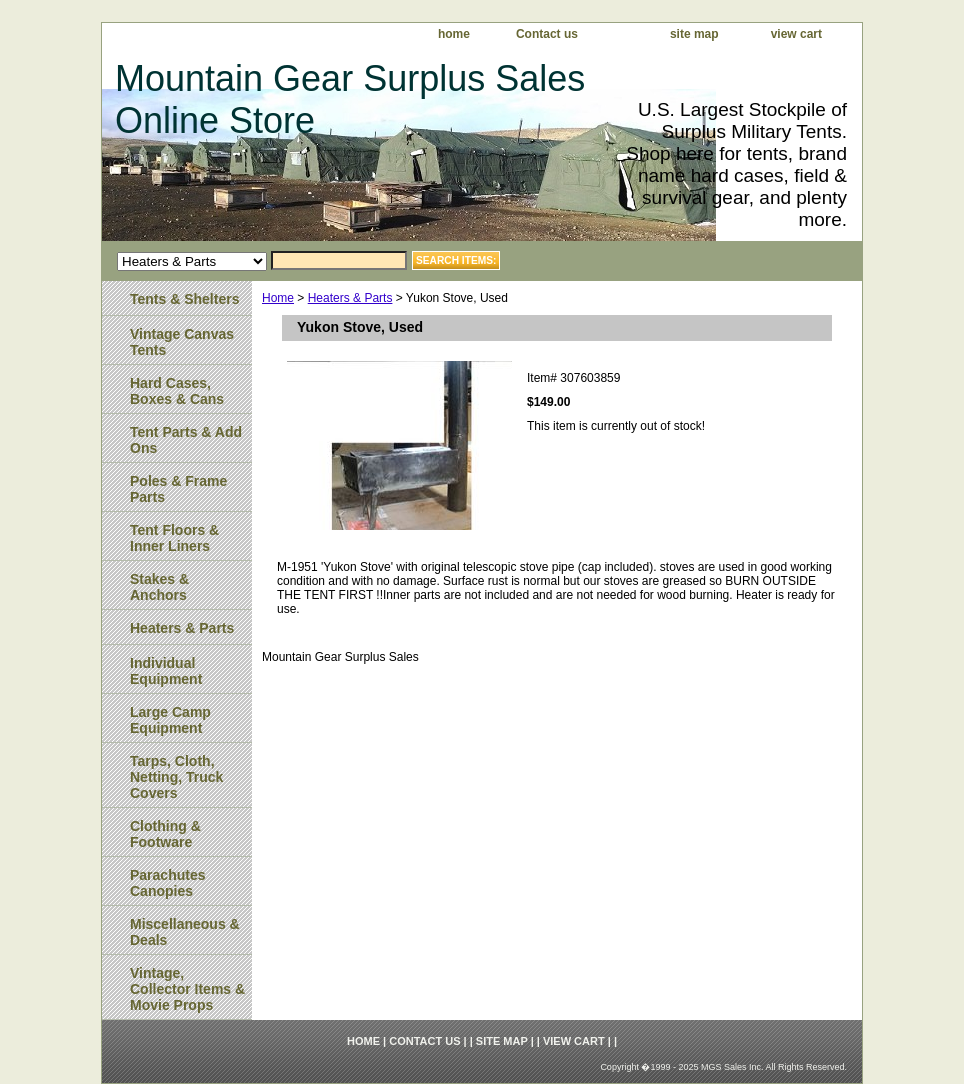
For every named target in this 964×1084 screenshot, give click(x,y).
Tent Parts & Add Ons (186, 440)
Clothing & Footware (165, 834)
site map (694, 34)
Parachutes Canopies (167, 883)
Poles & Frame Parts (178, 489)
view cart (796, 34)
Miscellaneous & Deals (185, 932)
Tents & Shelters (184, 299)
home (454, 34)
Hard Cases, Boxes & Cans (177, 391)
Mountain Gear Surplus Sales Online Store (350, 99)
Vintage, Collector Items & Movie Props (187, 989)
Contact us (547, 34)
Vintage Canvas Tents (182, 342)
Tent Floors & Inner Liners (174, 538)
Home (278, 298)
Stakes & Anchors (159, 587)
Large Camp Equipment (170, 720)
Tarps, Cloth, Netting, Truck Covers (176, 777)
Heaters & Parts (350, 298)
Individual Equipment (166, 671)
